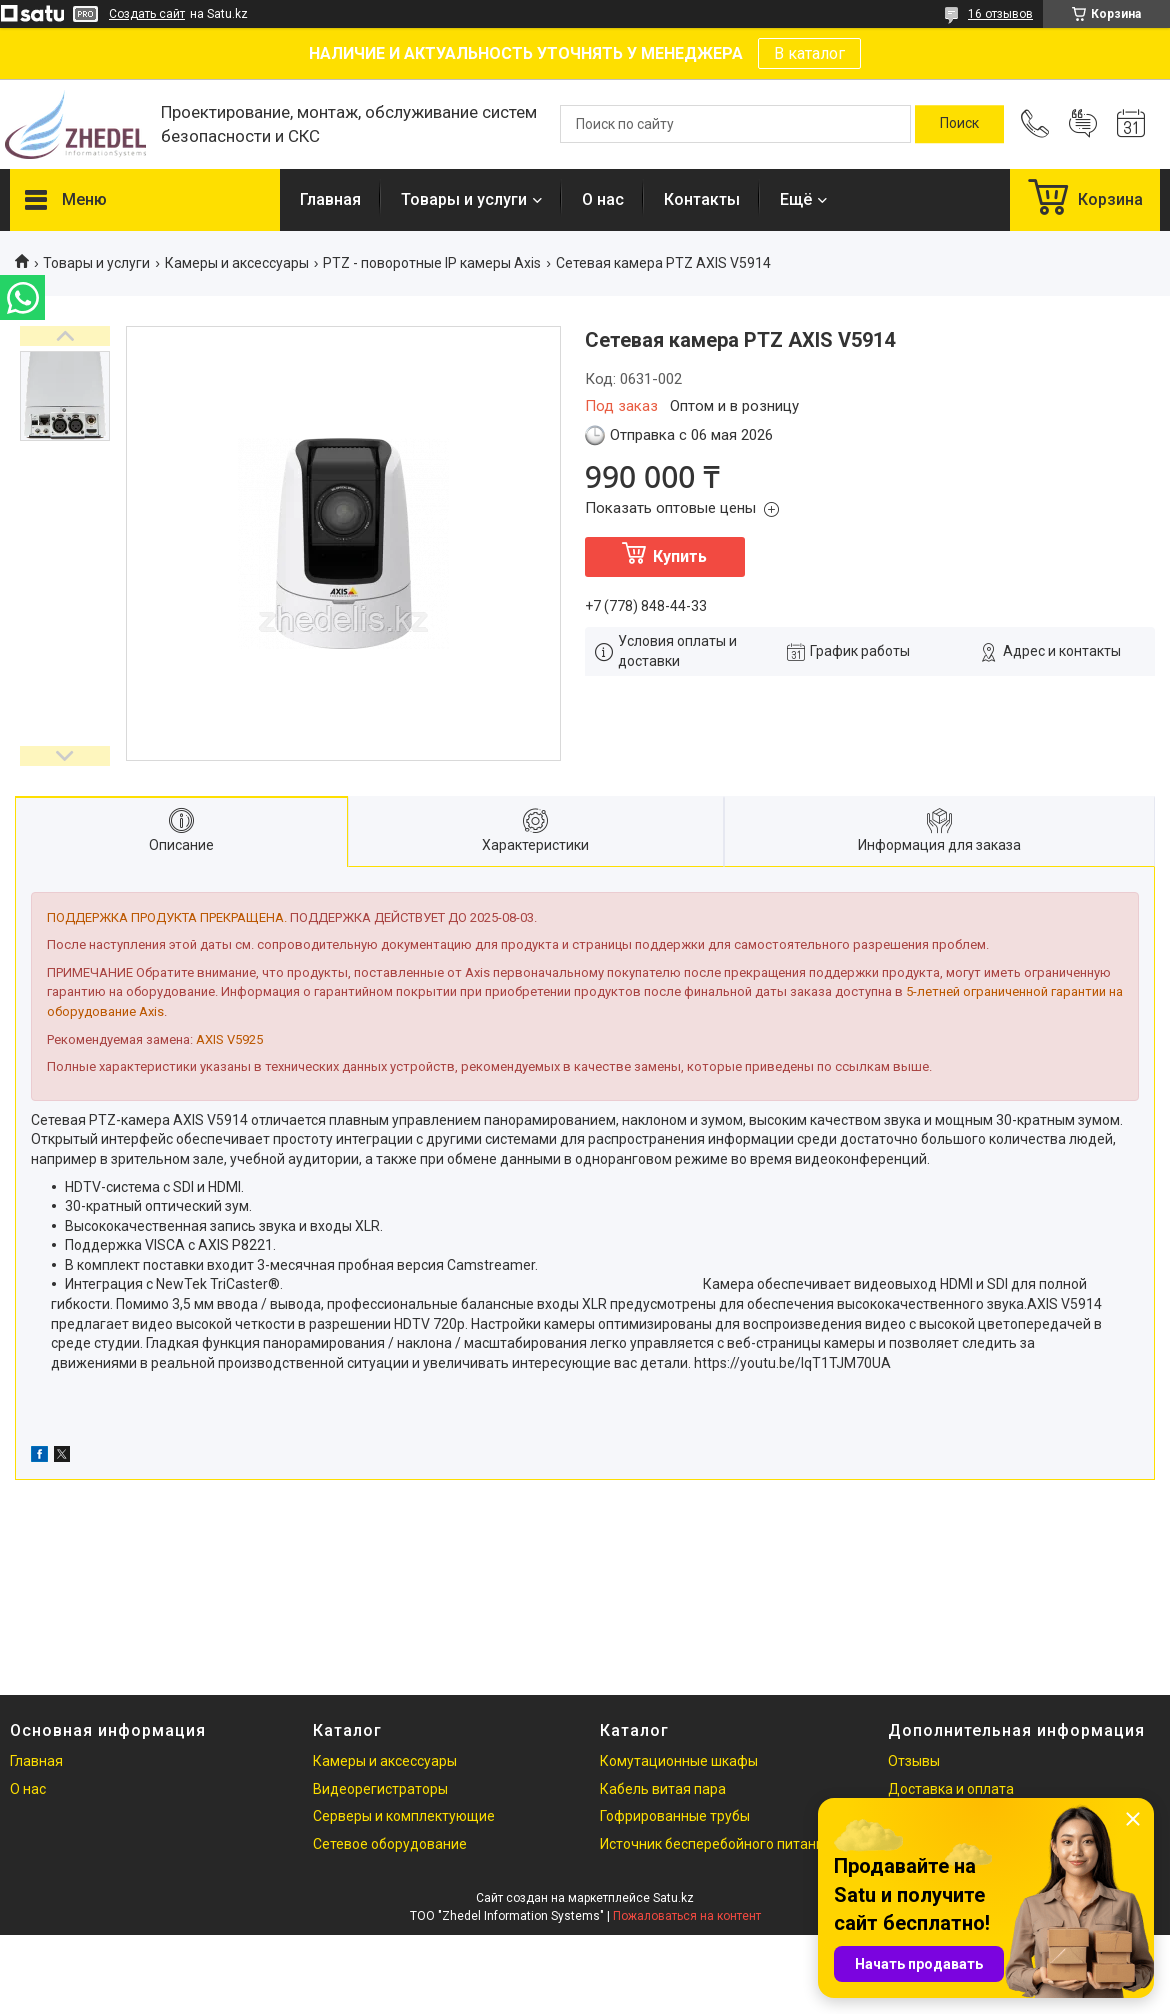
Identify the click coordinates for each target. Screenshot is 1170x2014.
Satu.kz (673, 1898)
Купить (680, 556)
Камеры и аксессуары (237, 263)
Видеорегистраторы (380, 1789)
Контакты (702, 199)
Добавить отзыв (1083, 124)
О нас (603, 199)
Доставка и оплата (951, 1789)
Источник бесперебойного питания (716, 1844)
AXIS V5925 (229, 1039)
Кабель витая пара (663, 1789)
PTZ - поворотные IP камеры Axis (432, 263)
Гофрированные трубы (675, 1816)
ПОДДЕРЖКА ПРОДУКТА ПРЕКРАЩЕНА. (167, 917)
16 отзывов (1000, 14)
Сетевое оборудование (390, 1844)
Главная (330, 199)
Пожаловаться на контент (687, 1916)
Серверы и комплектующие (404, 1816)
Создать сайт (147, 14)
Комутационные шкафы (679, 1761)
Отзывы (914, 1761)
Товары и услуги (464, 199)
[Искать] (959, 124)
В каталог (809, 53)
